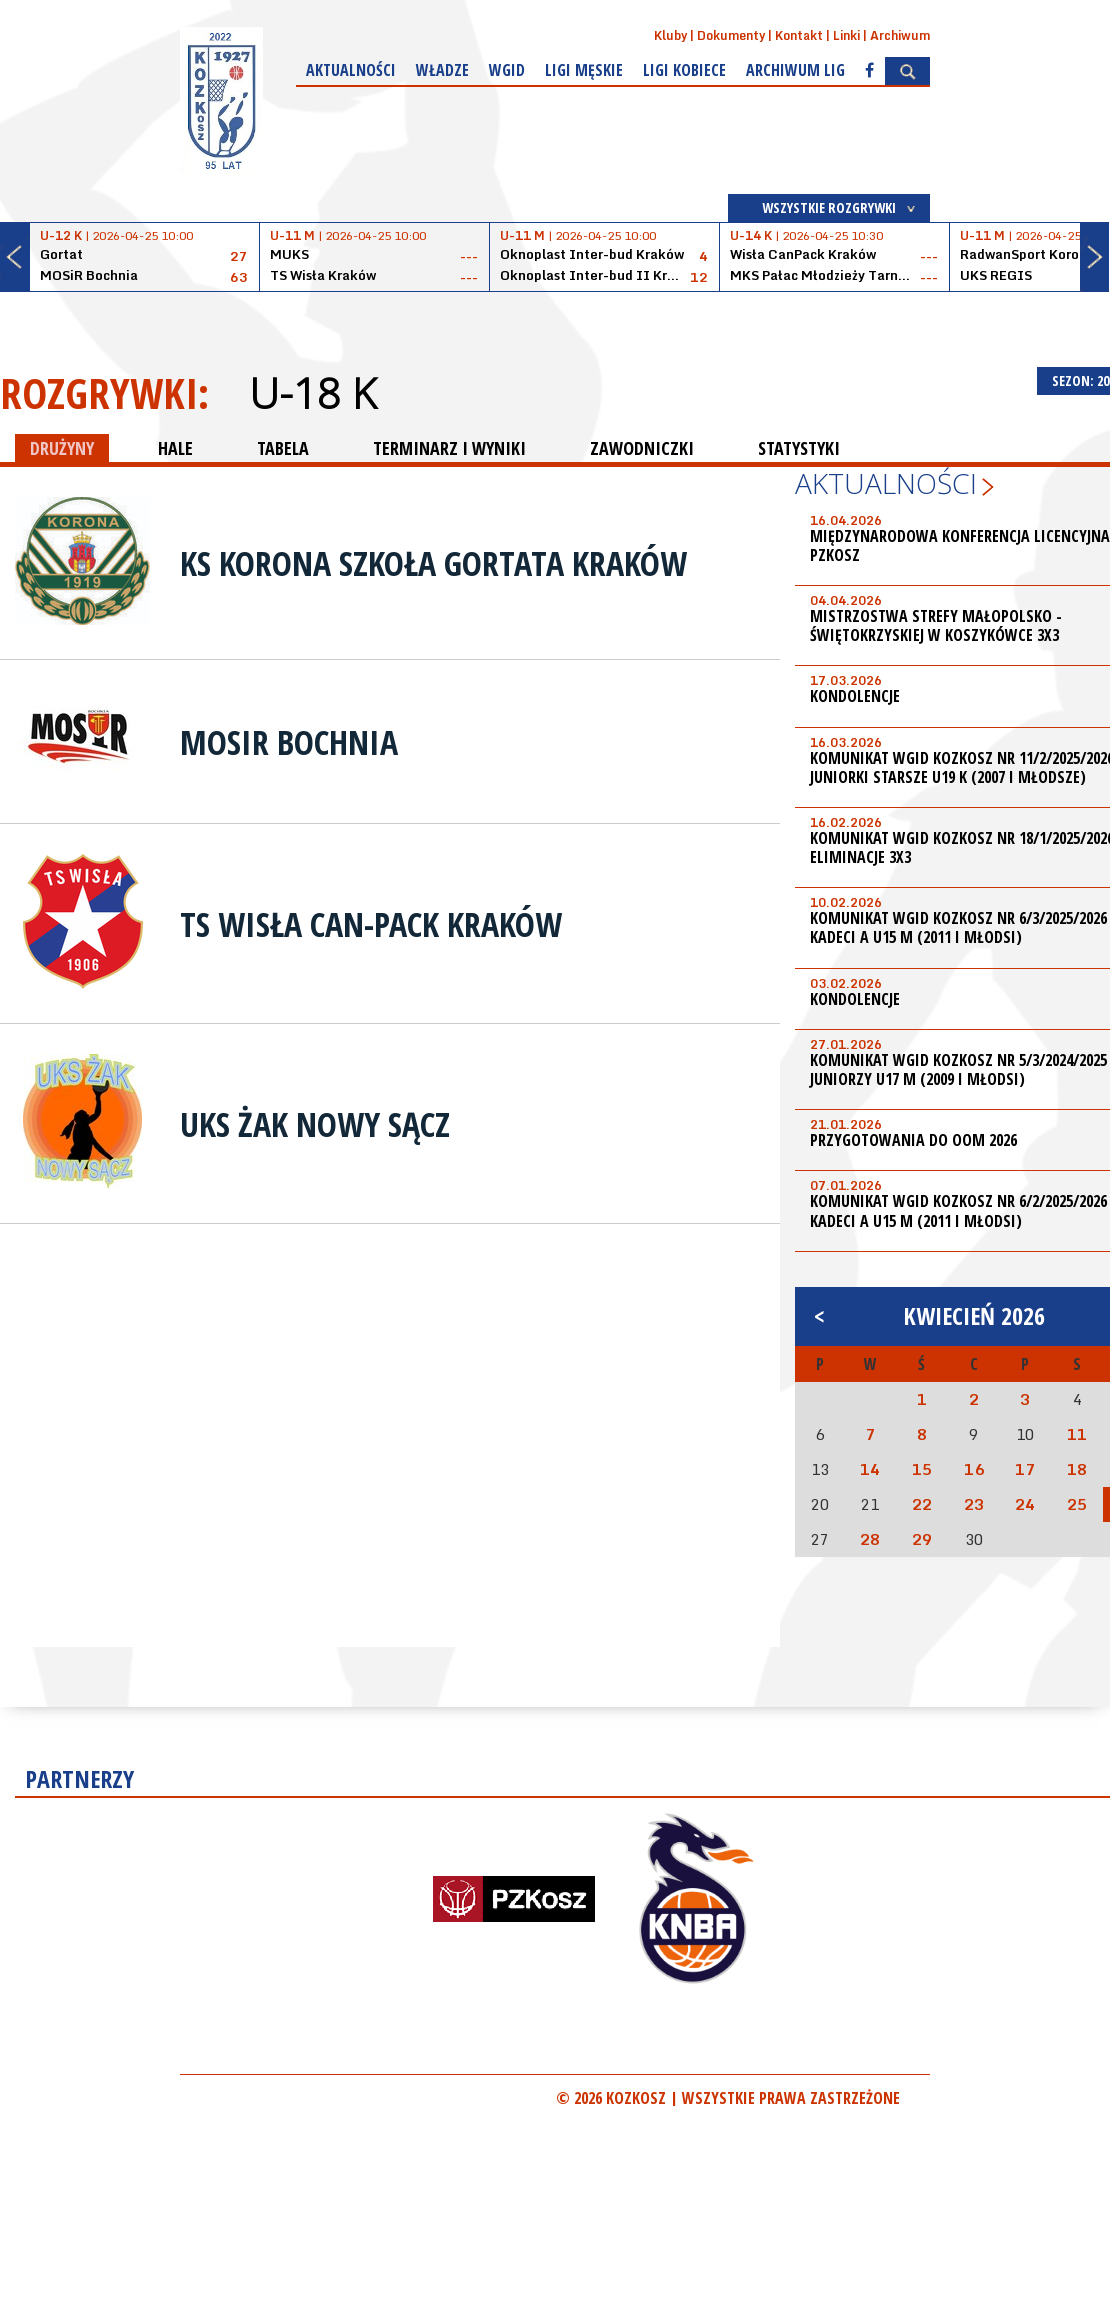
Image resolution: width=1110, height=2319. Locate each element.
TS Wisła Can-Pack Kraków (371, 924)
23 (974, 1504)
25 (1077, 1504)
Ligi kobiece (684, 70)
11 (1077, 1434)
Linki (846, 35)
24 (1025, 1504)
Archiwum (900, 35)
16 (974, 1469)
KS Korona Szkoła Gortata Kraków (433, 563)
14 (870, 1469)
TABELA (283, 448)
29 (922, 1539)
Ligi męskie (584, 70)
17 (1025, 1469)
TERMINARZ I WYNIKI (449, 448)
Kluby (670, 35)
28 (870, 1539)
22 (922, 1504)
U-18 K (312, 393)
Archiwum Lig (795, 70)
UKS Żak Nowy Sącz (315, 1124)
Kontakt (799, 35)
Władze (442, 70)
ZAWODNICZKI (642, 448)
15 (922, 1469)
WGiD (507, 70)
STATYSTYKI (799, 448)
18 (1077, 1469)
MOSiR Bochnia (289, 742)
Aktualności (351, 70)
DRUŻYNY (62, 448)
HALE (175, 448)
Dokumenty (731, 35)
